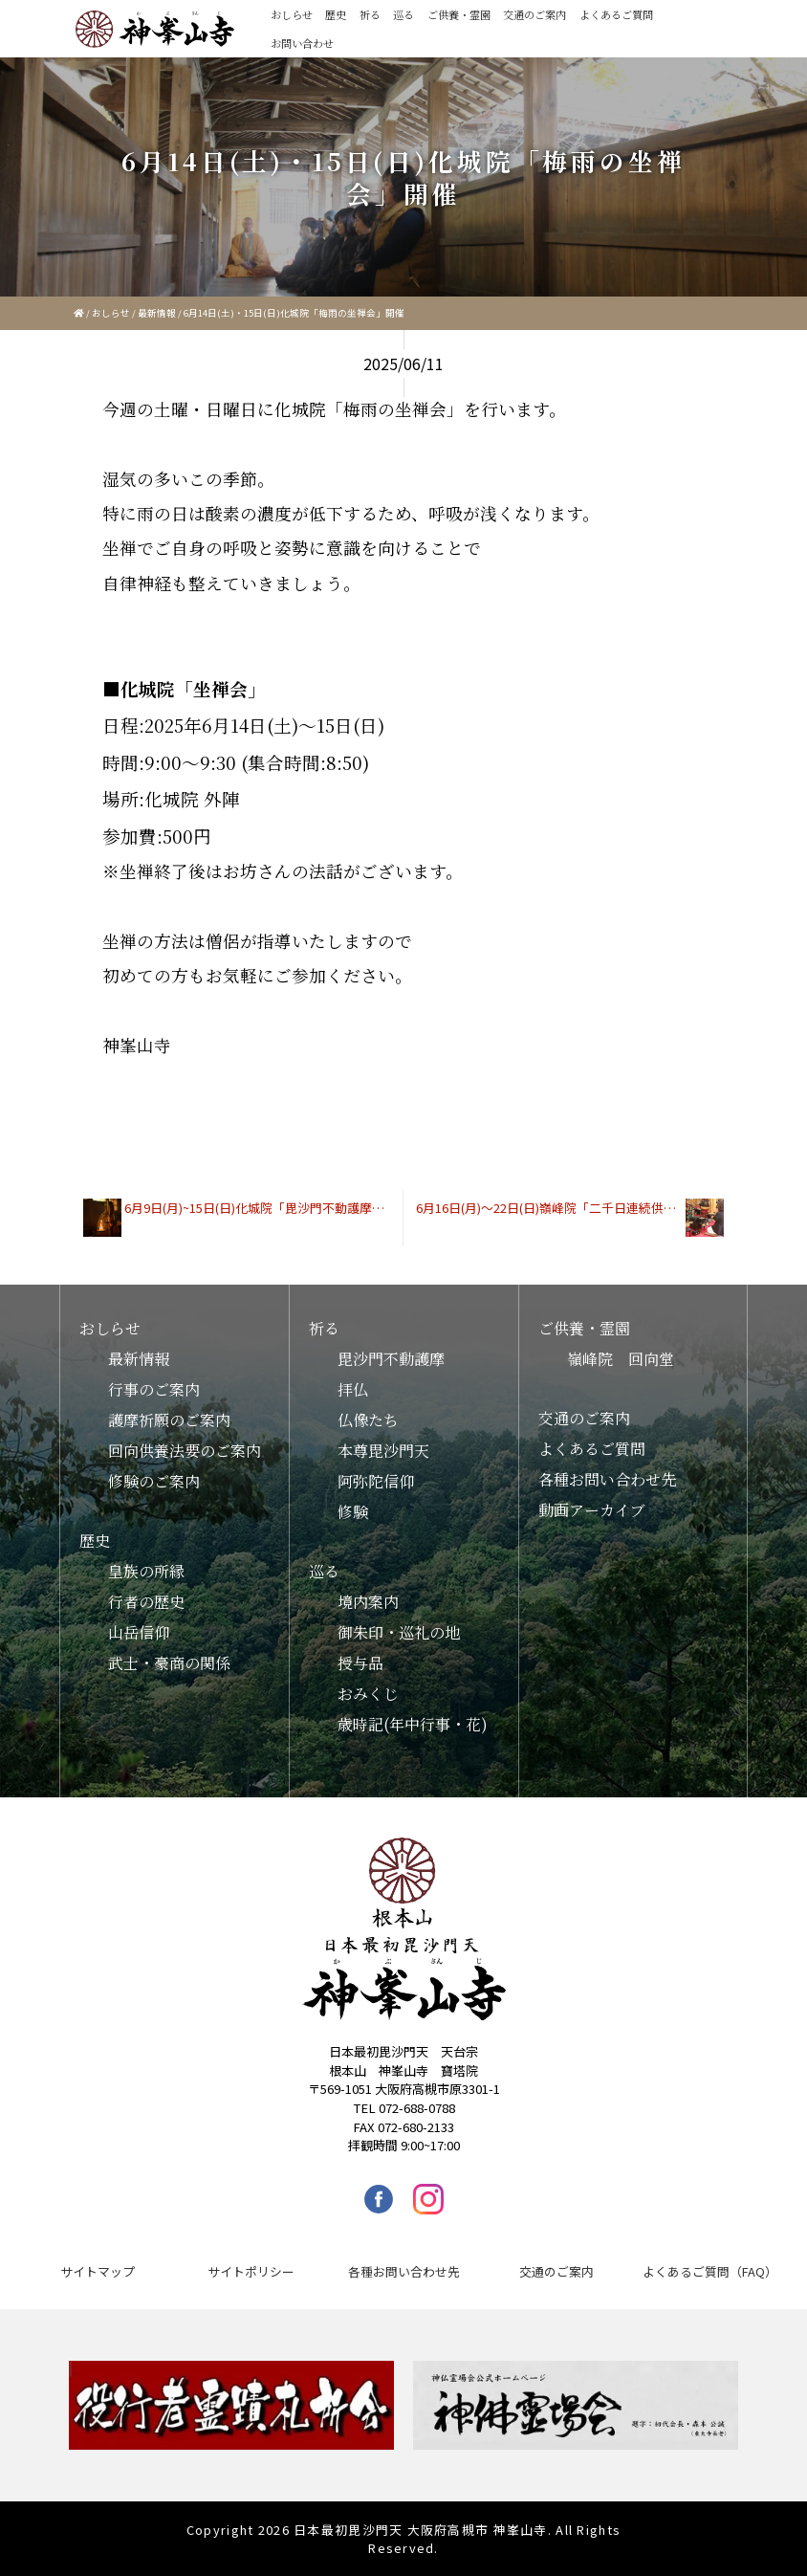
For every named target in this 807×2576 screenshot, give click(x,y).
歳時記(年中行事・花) (413, 1724)
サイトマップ (97, 2271)
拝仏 (353, 1389)
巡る (403, 14)
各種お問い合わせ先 (607, 1479)
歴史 (335, 14)
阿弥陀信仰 (376, 1481)
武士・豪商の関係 (169, 1663)
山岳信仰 (138, 1632)
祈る (370, 14)
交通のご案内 (534, 14)
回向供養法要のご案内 (184, 1451)
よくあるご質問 (616, 14)
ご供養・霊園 (459, 14)
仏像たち (368, 1420)
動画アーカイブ (591, 1510)
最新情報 (157, 312)
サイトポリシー (250, 2271)
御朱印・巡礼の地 (399, 1632)
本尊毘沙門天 (383, 1451)
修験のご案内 (154, 1481)
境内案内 (368, 1602)
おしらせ (292, 14)
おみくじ (368, 1694)
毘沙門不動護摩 (391, 1359)
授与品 (360, 1663)
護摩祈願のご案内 (169, 1420)
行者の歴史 (146, 1602)
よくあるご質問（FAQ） (710, 2271)
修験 (353, 1512)
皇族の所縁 (146, 1571)
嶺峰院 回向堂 (620, 1359)
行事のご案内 (154, 1389)
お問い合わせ (302, 43)
